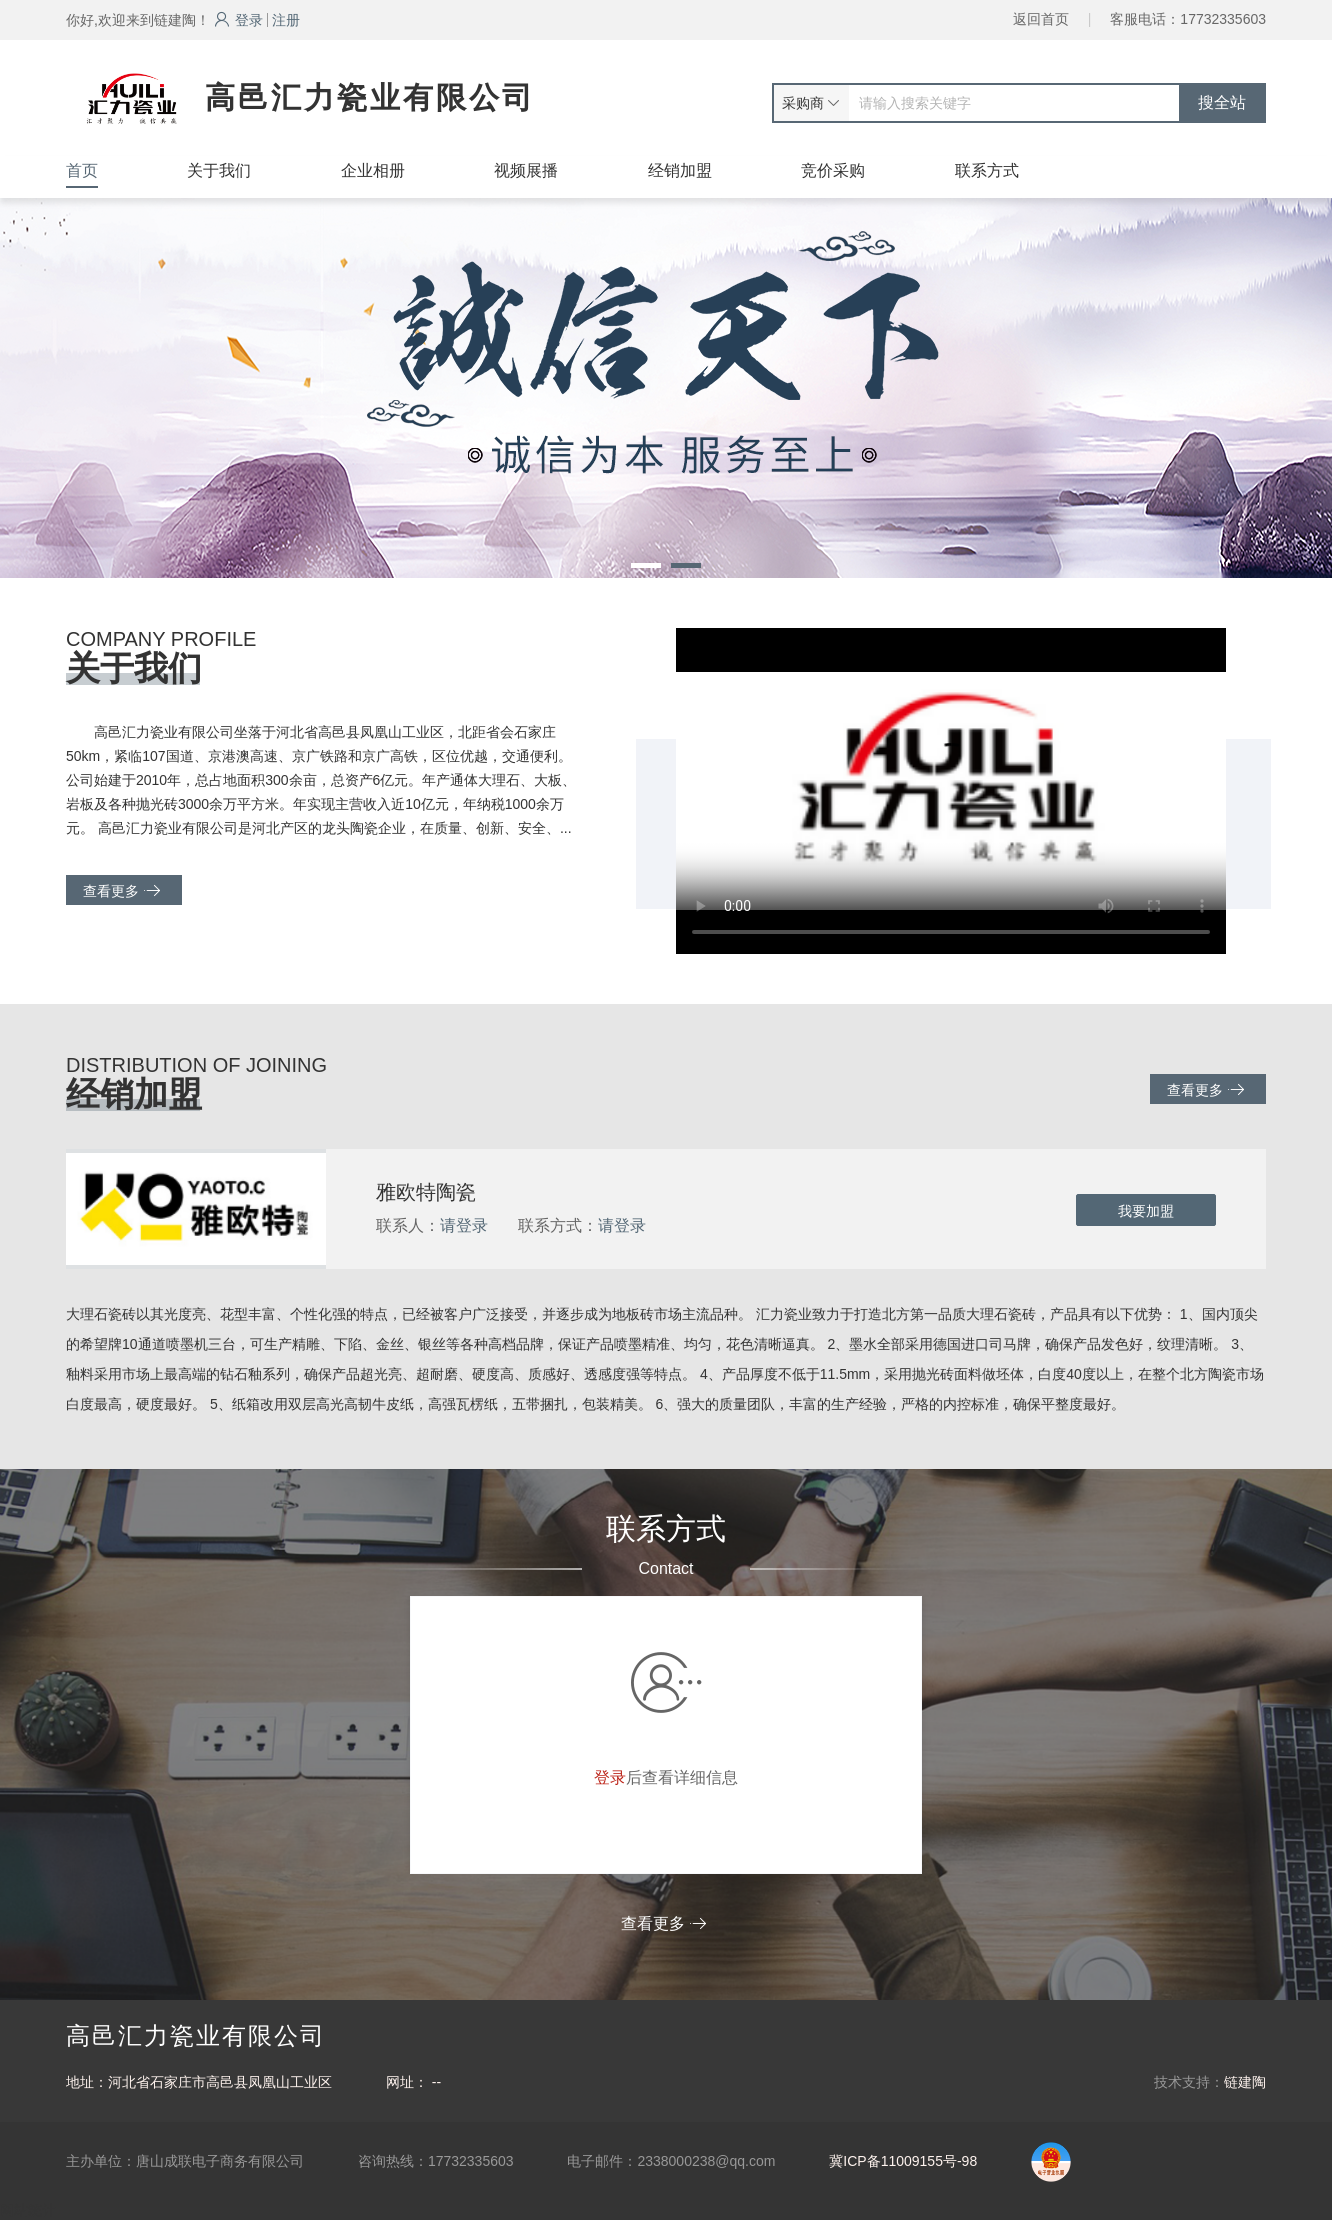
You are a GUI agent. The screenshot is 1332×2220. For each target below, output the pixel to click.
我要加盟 (1146, 1211)
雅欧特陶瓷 (426, 1192)
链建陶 (1245, 2082)
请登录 (464, 1225)
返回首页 (1041, 19)
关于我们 (219, 170)
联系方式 (987, 170)
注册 (286, 20)
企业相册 (373, 170)
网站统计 (28, 2210)
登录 (238, 20)
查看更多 (121, 890)
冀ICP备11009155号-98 (903, 2161)
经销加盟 (680, 170)
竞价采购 (833, 170)
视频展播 (526, 170)
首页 (82, 170)
